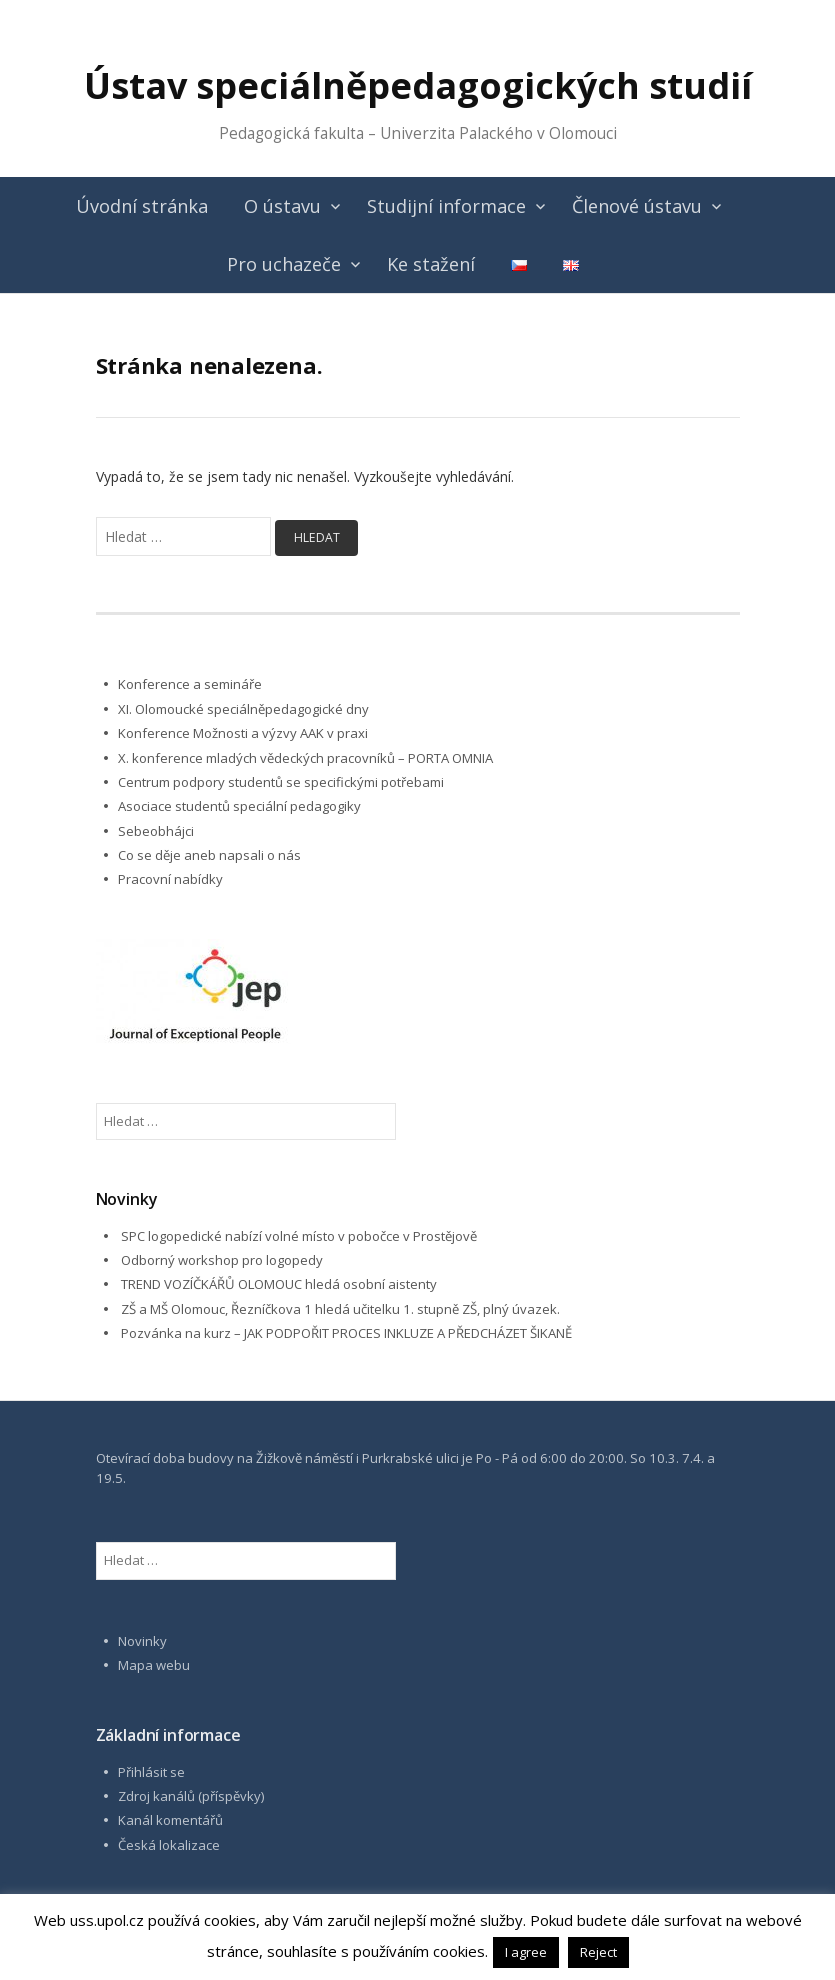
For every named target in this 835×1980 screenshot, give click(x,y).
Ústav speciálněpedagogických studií (418, 85)
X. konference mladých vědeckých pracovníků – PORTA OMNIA (305, 758)
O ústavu (282, 206)
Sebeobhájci (156, 831)
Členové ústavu (637, 206)
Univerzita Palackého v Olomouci (498, 133)
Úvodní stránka (142, 206)
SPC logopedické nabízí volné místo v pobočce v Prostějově (299, 1236)
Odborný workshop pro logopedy (222, 1260)
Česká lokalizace (169, 1845)
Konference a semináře (190, 684)
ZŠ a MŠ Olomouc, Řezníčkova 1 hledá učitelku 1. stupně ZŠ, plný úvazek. (340, 1309)
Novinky (142, 1641)
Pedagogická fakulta (291, 133)
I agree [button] (526, 1952)
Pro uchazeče (284, 264)
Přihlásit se (151, 1772)
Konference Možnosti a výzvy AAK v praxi (243, 733)
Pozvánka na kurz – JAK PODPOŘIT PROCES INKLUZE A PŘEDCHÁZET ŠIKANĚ (346, 1333)
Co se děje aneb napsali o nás (209, 855)
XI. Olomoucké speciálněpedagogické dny (243, 709)
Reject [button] (598, 1952)
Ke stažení (431, 264)
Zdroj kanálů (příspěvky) (191, 1796)
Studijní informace (446, 206)
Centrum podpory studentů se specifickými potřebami (281, 782)
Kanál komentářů (170, 1820)
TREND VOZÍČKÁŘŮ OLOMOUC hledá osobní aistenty (279, 1284)
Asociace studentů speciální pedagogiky (239, 806)
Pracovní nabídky (170, 879)
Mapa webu (154, 1665)
